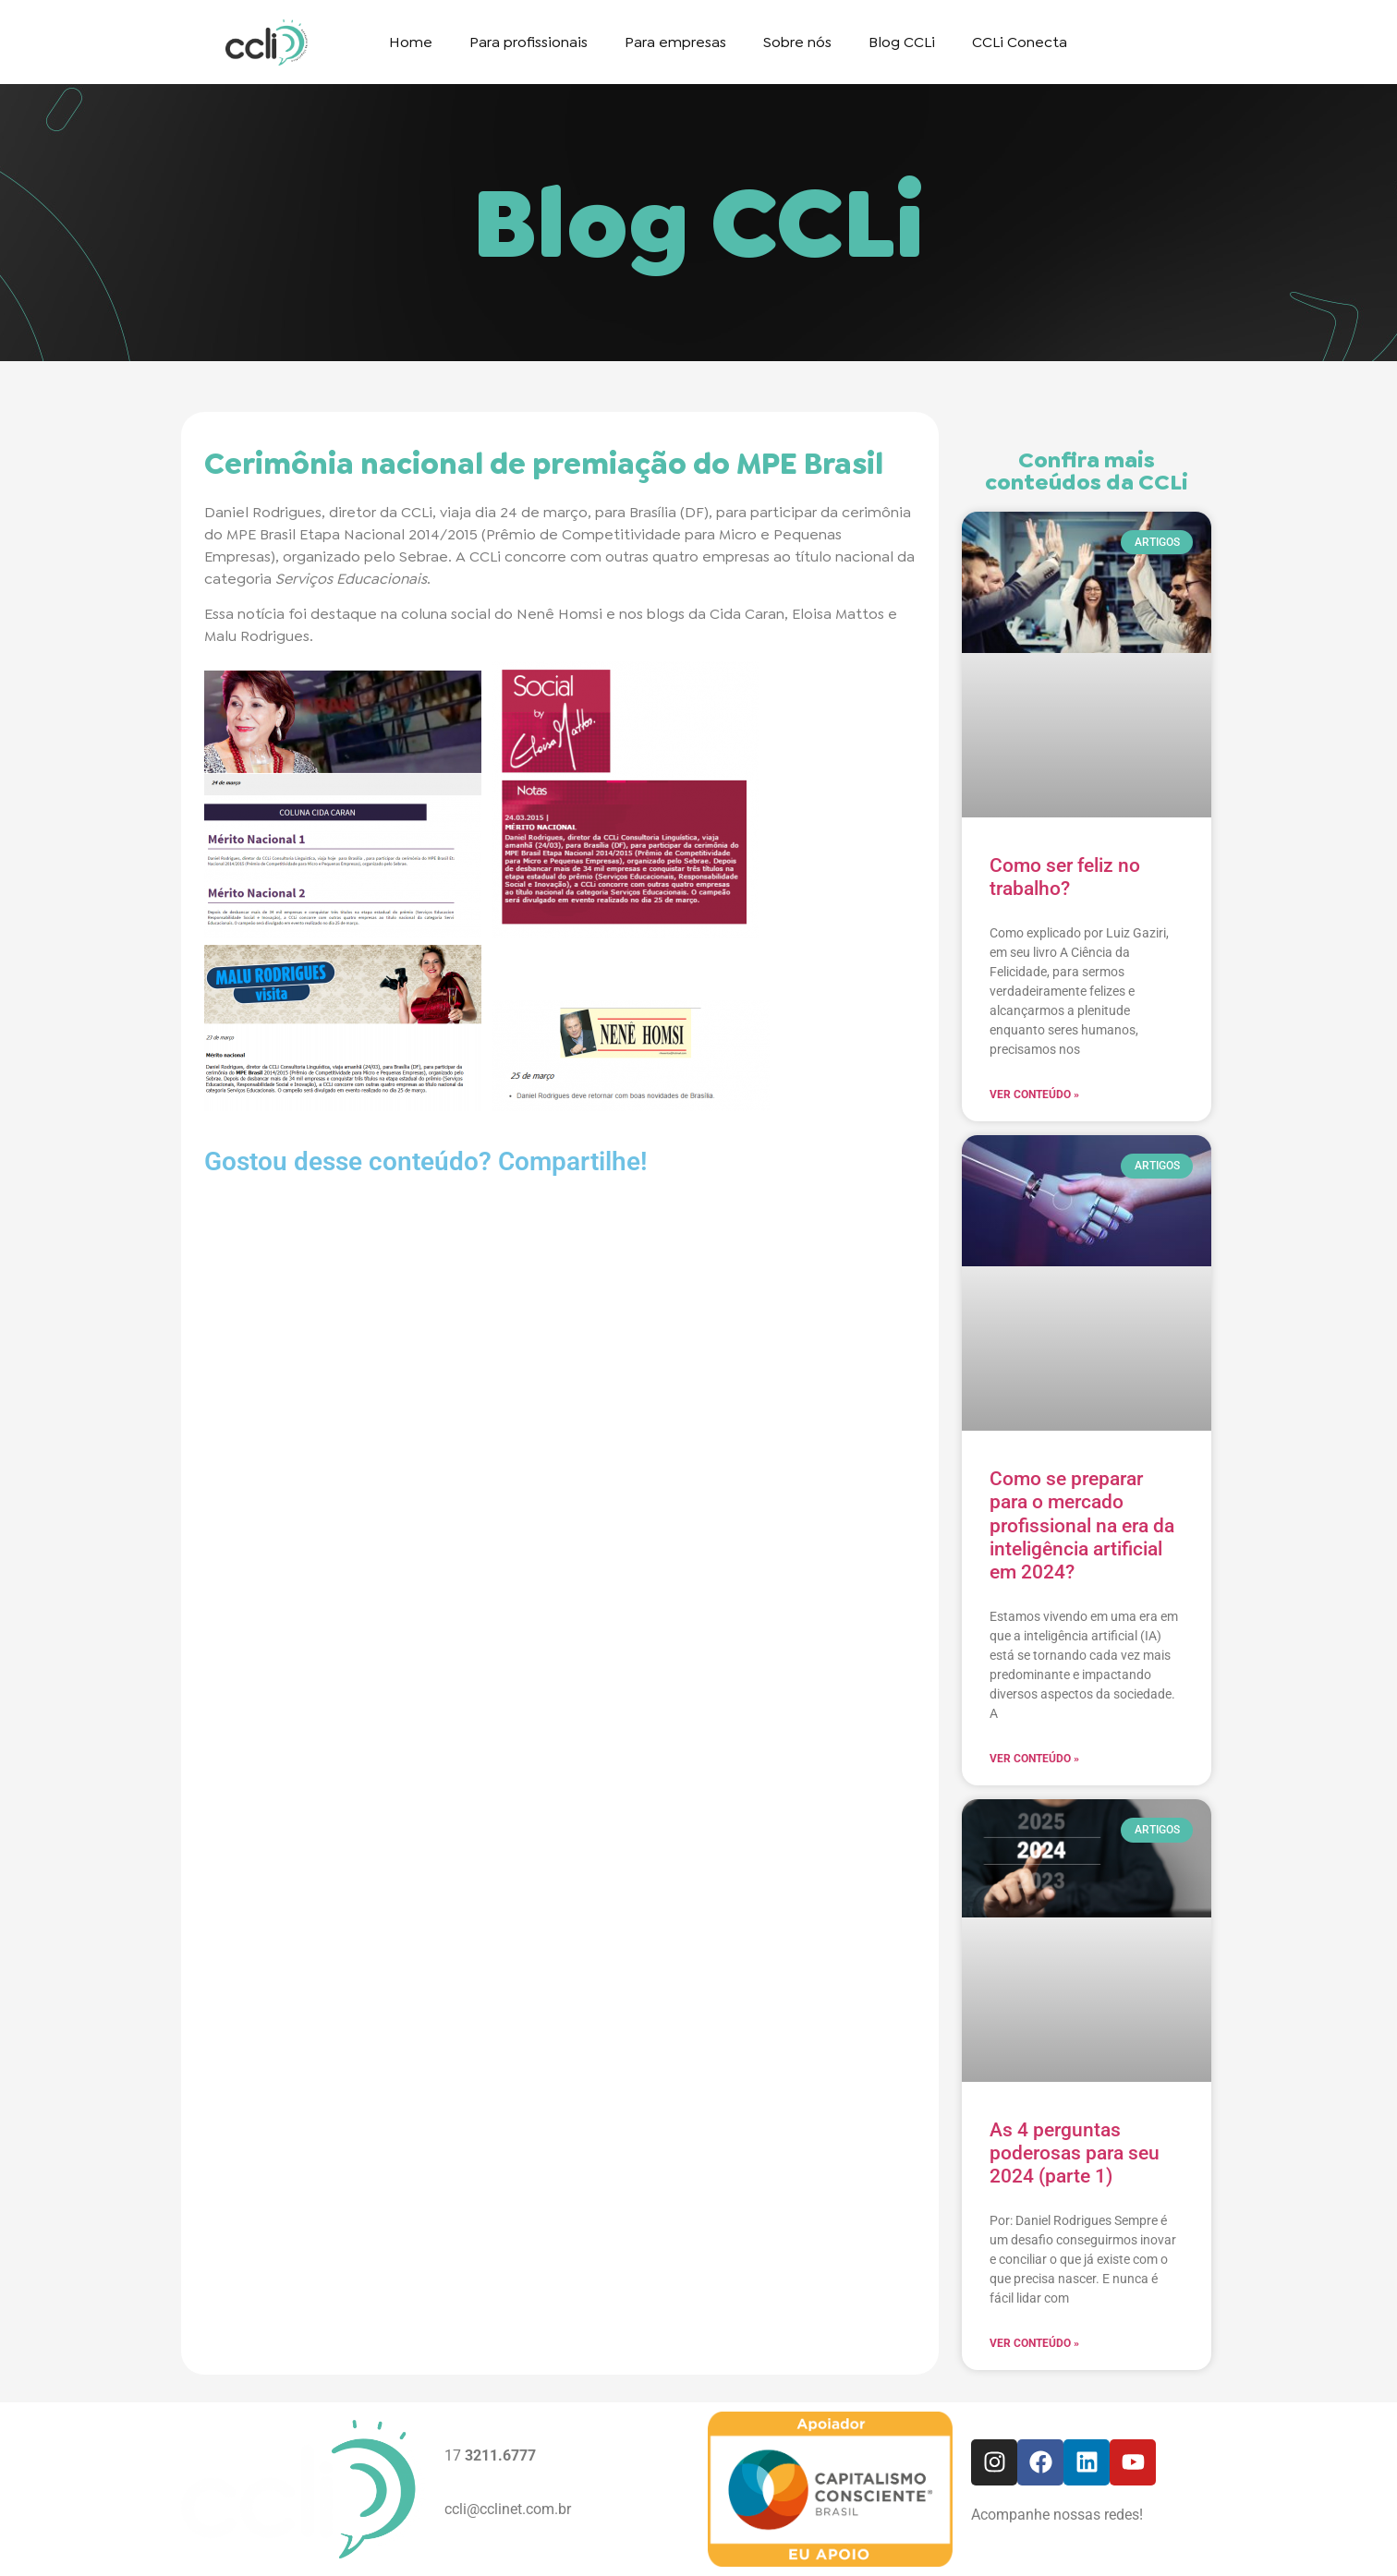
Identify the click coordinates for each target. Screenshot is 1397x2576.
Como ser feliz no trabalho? (1065, 877)
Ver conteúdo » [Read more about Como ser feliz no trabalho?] (1034, 1094)
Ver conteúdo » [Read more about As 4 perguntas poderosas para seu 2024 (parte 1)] (1034, 2343)
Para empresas (675, 42)
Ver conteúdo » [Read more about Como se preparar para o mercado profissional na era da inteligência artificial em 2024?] (1034, 1758)
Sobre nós (797, 42)
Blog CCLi (902, 42)
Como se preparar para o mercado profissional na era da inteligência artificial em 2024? (1082, 1525)
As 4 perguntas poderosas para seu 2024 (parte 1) (1075, 2153)
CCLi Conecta (1019, 42)
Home (410, 42)
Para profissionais (528, 42)
